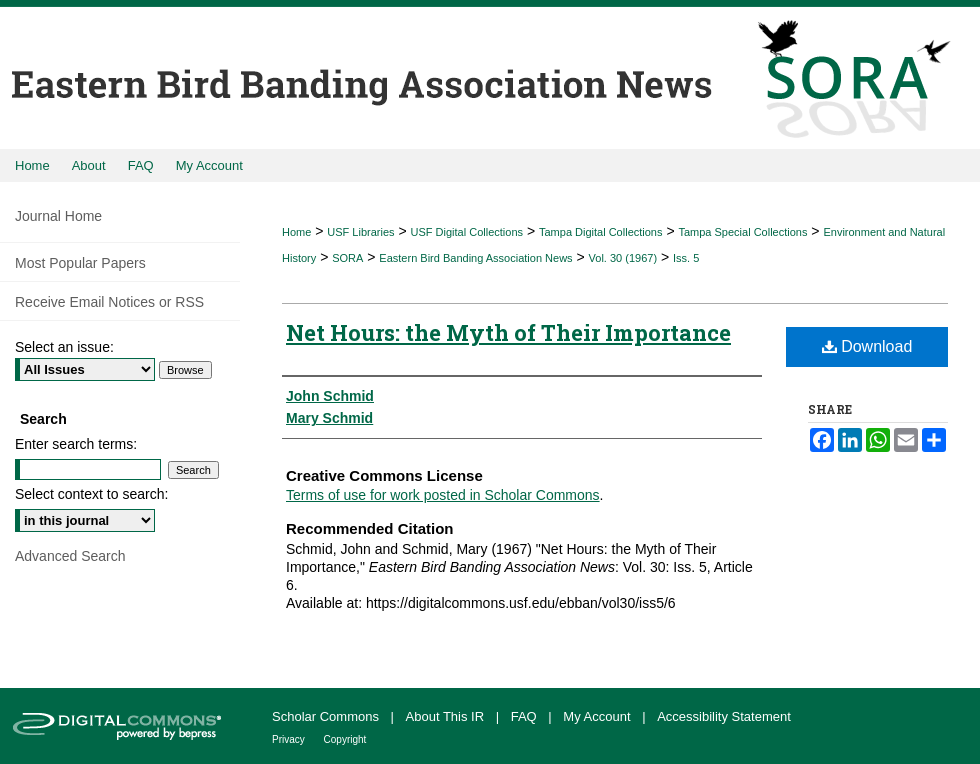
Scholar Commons (327, 716)
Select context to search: (91, 494)
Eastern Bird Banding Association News (475, 258)
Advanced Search (70, 556)
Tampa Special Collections (742, 232)
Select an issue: (64, 347)
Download (867, 346)
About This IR (447, 716)
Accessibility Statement (724, 716)
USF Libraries (360, 232)
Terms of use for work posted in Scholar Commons (443, 495)
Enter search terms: (76, 444)
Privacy (290, 739)
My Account (598, 716)
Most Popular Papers (80, 263)
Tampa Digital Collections (601, 232)
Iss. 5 (686, 258)
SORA (347, 258)
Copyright (345, 739)
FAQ (526, 716)
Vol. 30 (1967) (623, 258)
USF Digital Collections (467, 232)
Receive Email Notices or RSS (109, 302)
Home (296, 232)
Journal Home (58, 216)
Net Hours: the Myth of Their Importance (508, 332)
